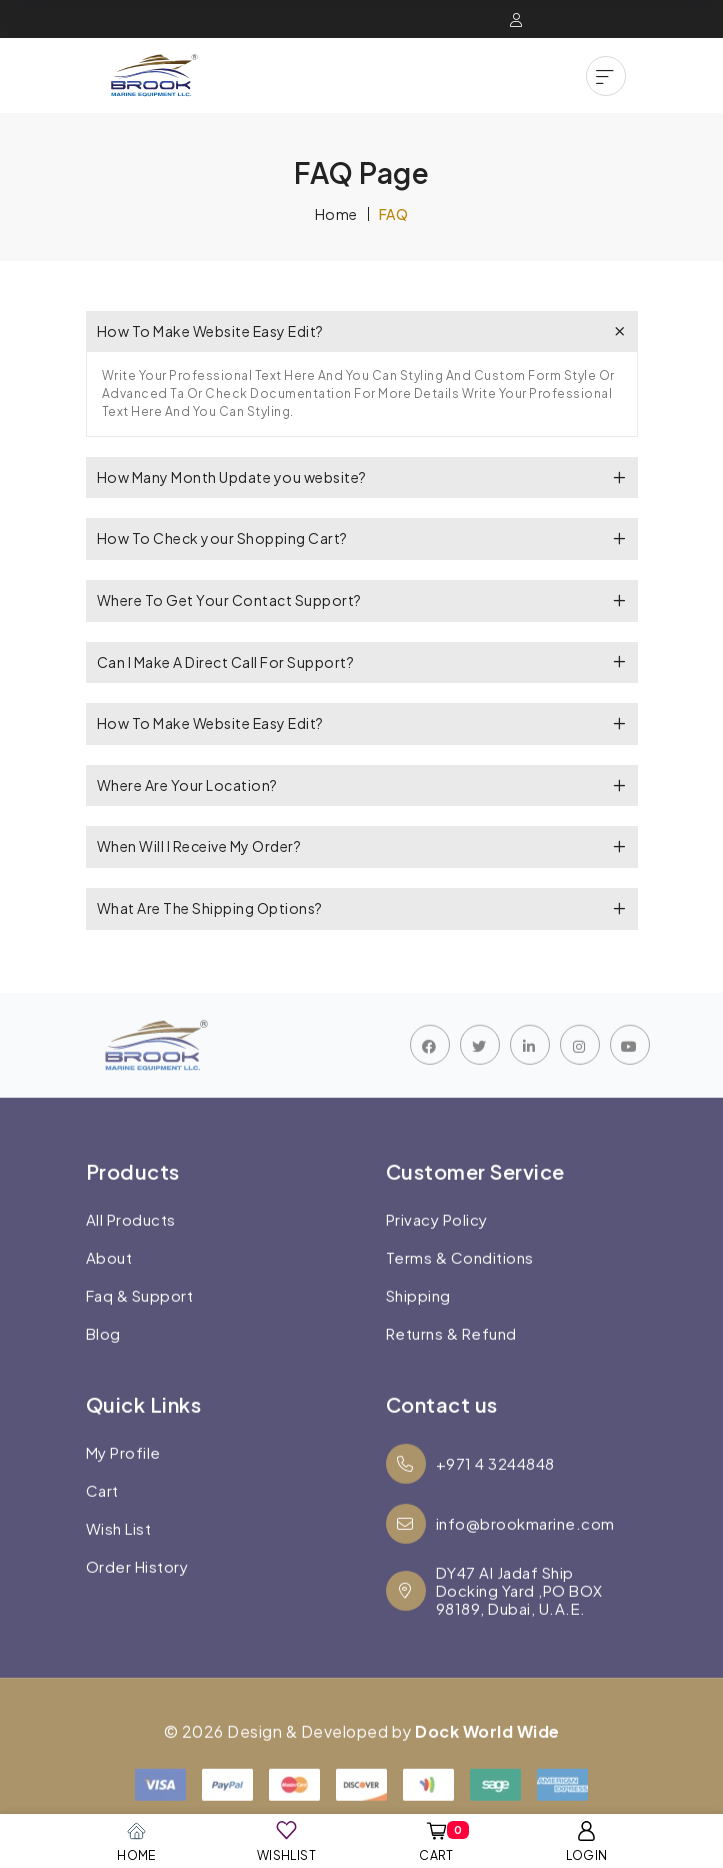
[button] (606, 76)
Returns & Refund (451, 1358)
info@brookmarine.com (500, 1548)
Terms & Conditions (460, 1282)
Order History (137, 1591)
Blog (103, 1358)
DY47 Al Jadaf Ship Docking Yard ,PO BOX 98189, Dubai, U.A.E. (494, 1615)
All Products (131, 1244)
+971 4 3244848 (470, 1488)
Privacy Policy (437, 1244)
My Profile (123, 1477)
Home (336, 214)
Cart (102, 1515)
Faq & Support (140, 1320)
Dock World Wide (487, 1755)
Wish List (119, 1553)
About (109, 1282)
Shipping (418, 1320)
